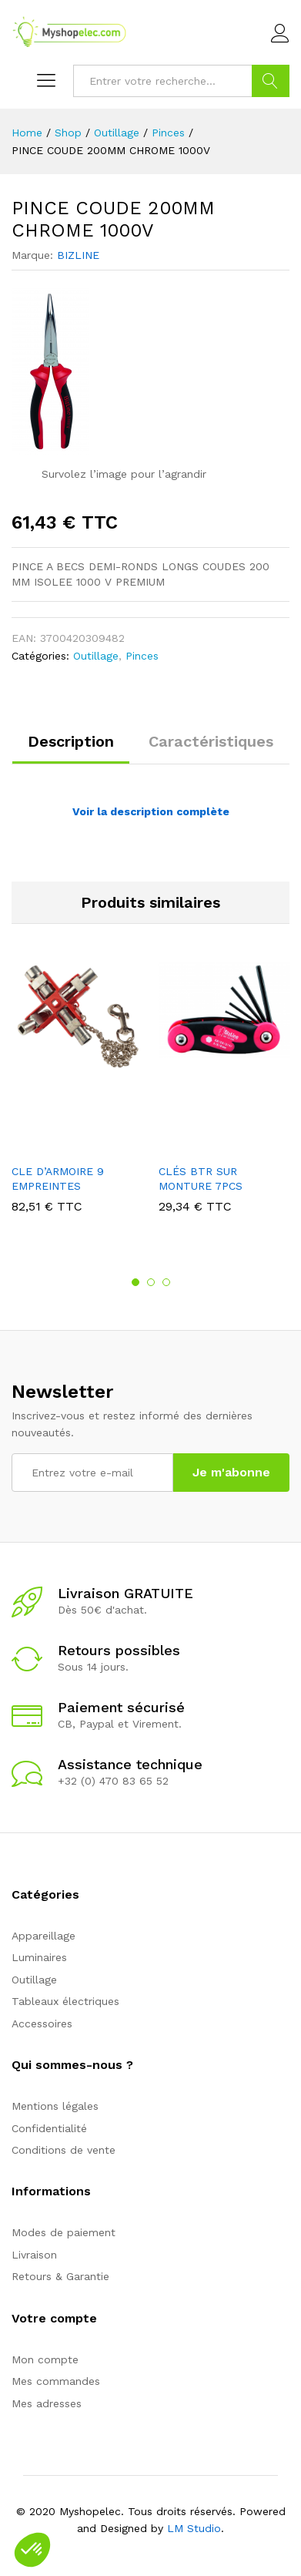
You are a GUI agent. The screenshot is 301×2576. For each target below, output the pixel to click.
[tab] (70, 748)
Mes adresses (47, 2403)
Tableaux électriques (65, 2001)
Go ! (270, 81)
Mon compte (45, 2359)
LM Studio (194, 2528)
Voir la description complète (150, 811)
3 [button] (166, 1282)
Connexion (280, 34)
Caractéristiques (211, 741)
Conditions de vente (63, 2150)
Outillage (96, 656)
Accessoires (42, 2023)
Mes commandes (56, 2381)
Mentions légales (55, 2106)
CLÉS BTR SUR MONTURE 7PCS (200, 1178)
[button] (32, 2549)
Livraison (34, 2255)
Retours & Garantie (60, 2276)
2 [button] (151, 1282)
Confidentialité (49, 2128)
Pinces (142, 656)
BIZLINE (78, 255)
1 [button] (135, 1282)
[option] (77, 1098)
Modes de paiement (63, 2232)
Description (71, 741)
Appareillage (43, 1935)
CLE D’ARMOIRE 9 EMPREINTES (58, 1178)
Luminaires (39, 1957)
